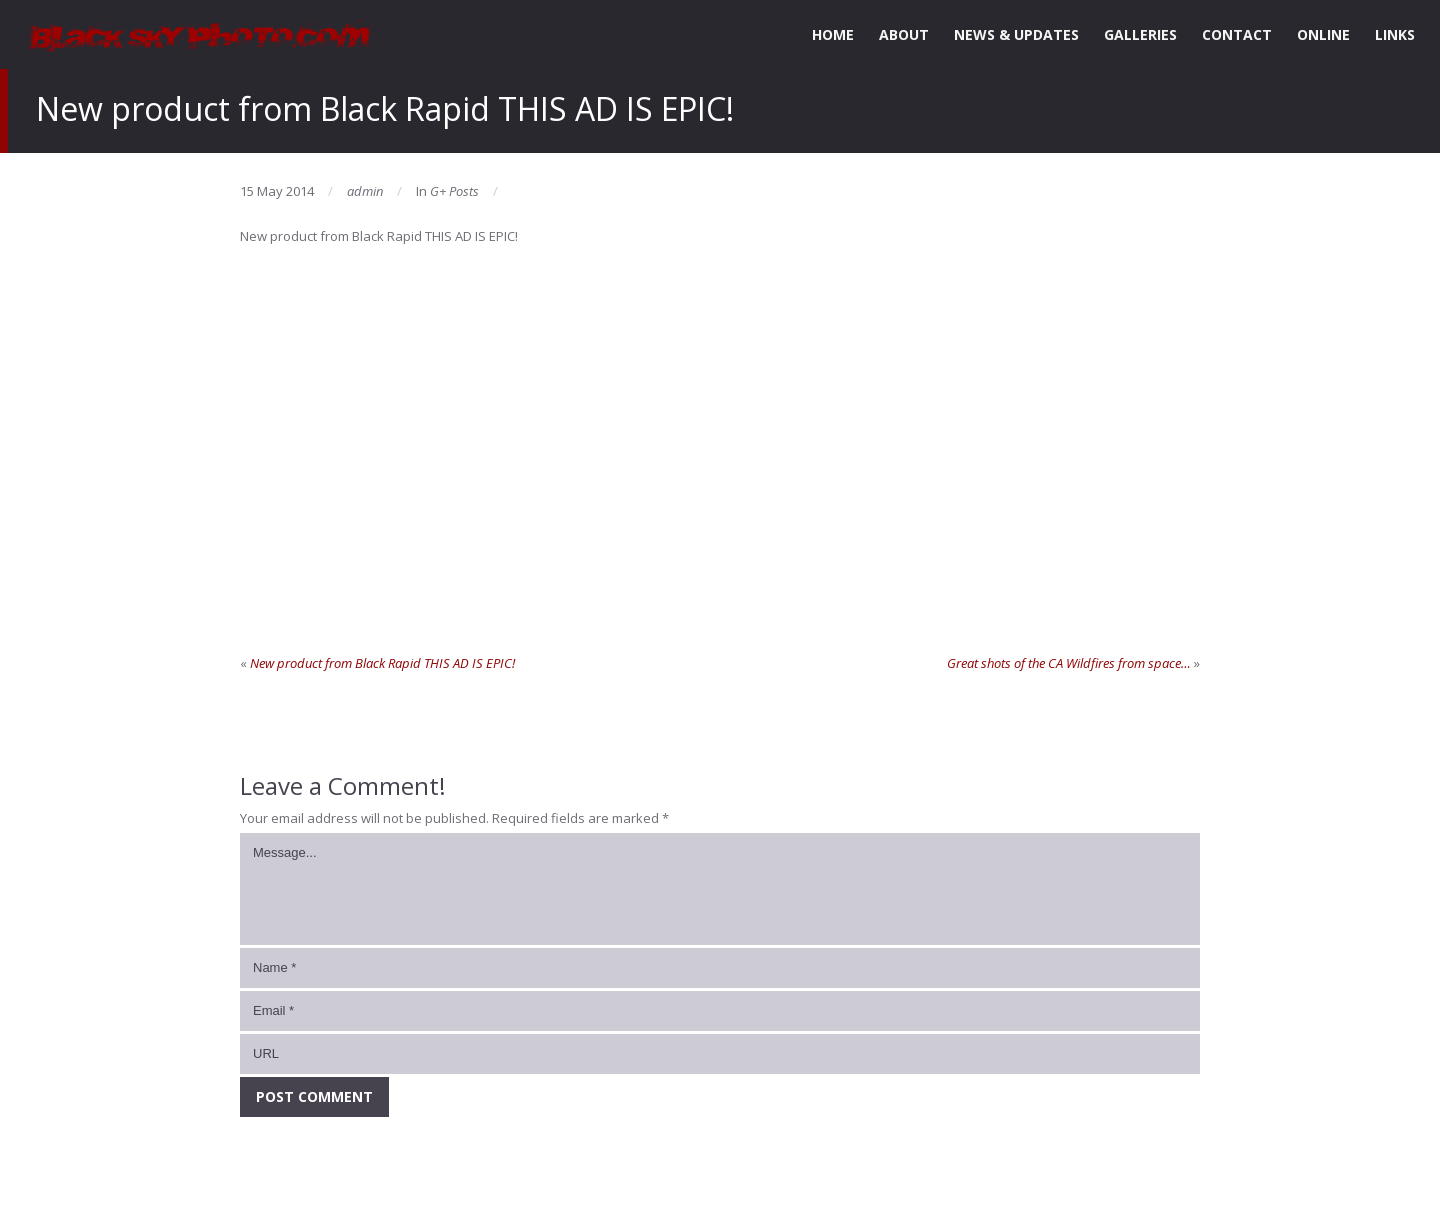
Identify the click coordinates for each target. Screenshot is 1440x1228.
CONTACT (1237, 34)
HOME (833, 34)
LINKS (1395, 34)
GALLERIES (1140, 34)
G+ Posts (454, 191)
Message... (720, 889)
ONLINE (1323, 34)
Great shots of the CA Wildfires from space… (1069, 663)
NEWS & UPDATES (1016, 34)
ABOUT (904, 34)
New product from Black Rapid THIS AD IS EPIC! (382, 663)
